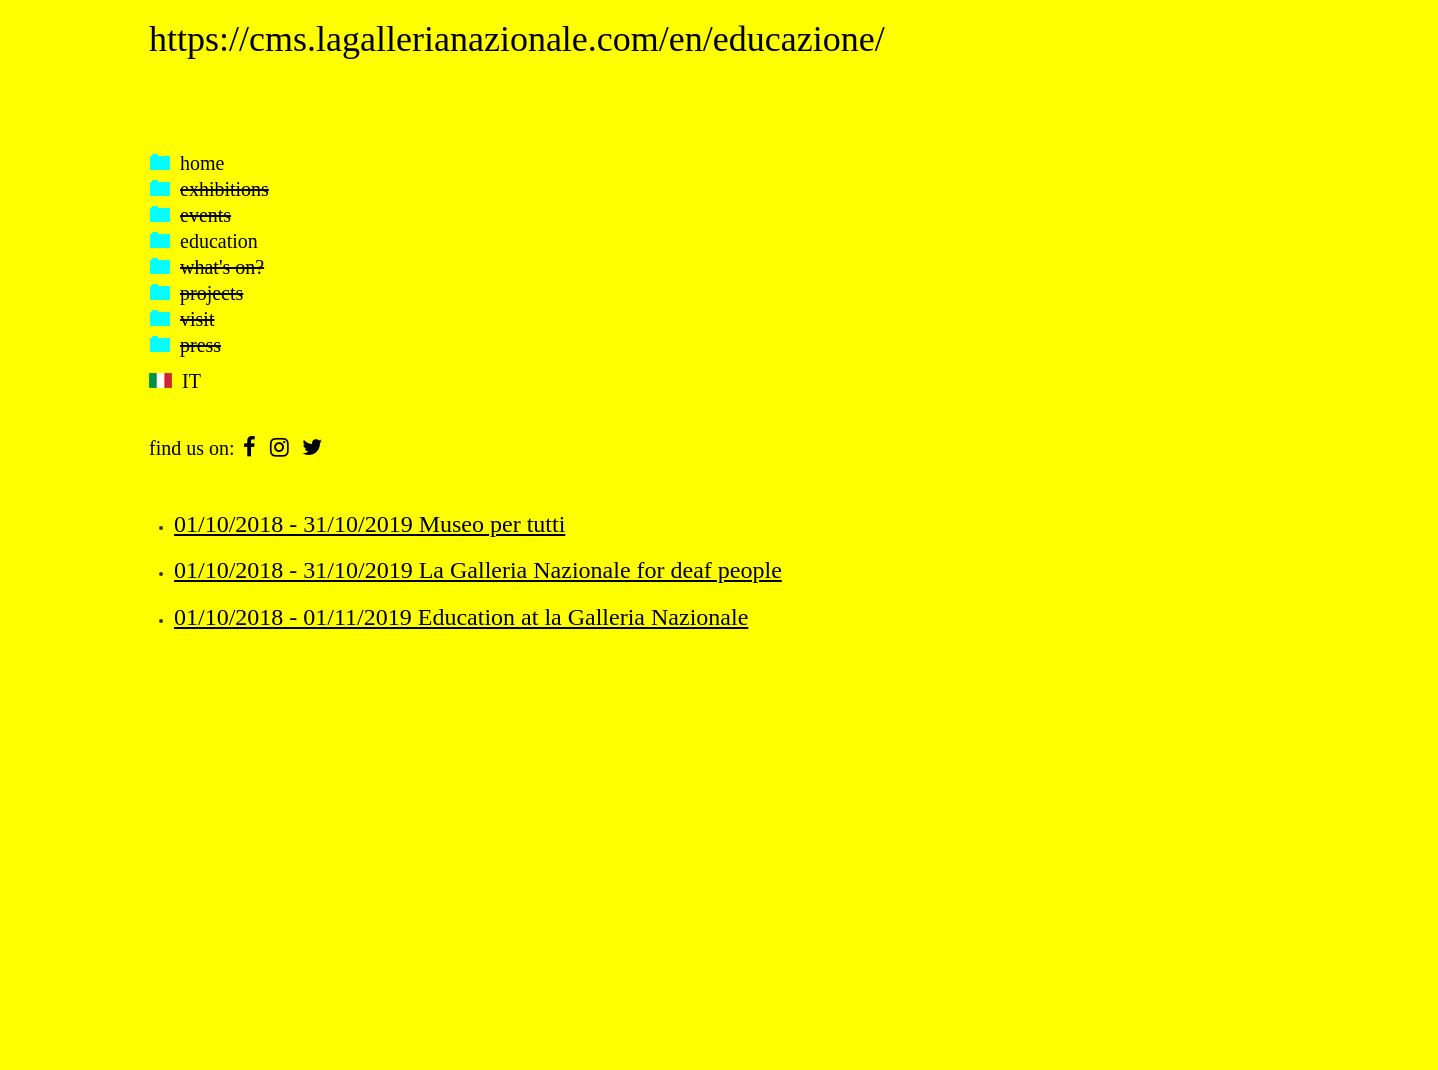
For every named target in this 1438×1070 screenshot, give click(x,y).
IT (191, 381)
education (219, 241)
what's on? (222, 267)
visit (197, 319)
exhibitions (224, 189)
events (205, 215)
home (202, 163)
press (200, 345)
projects (211, 293)
